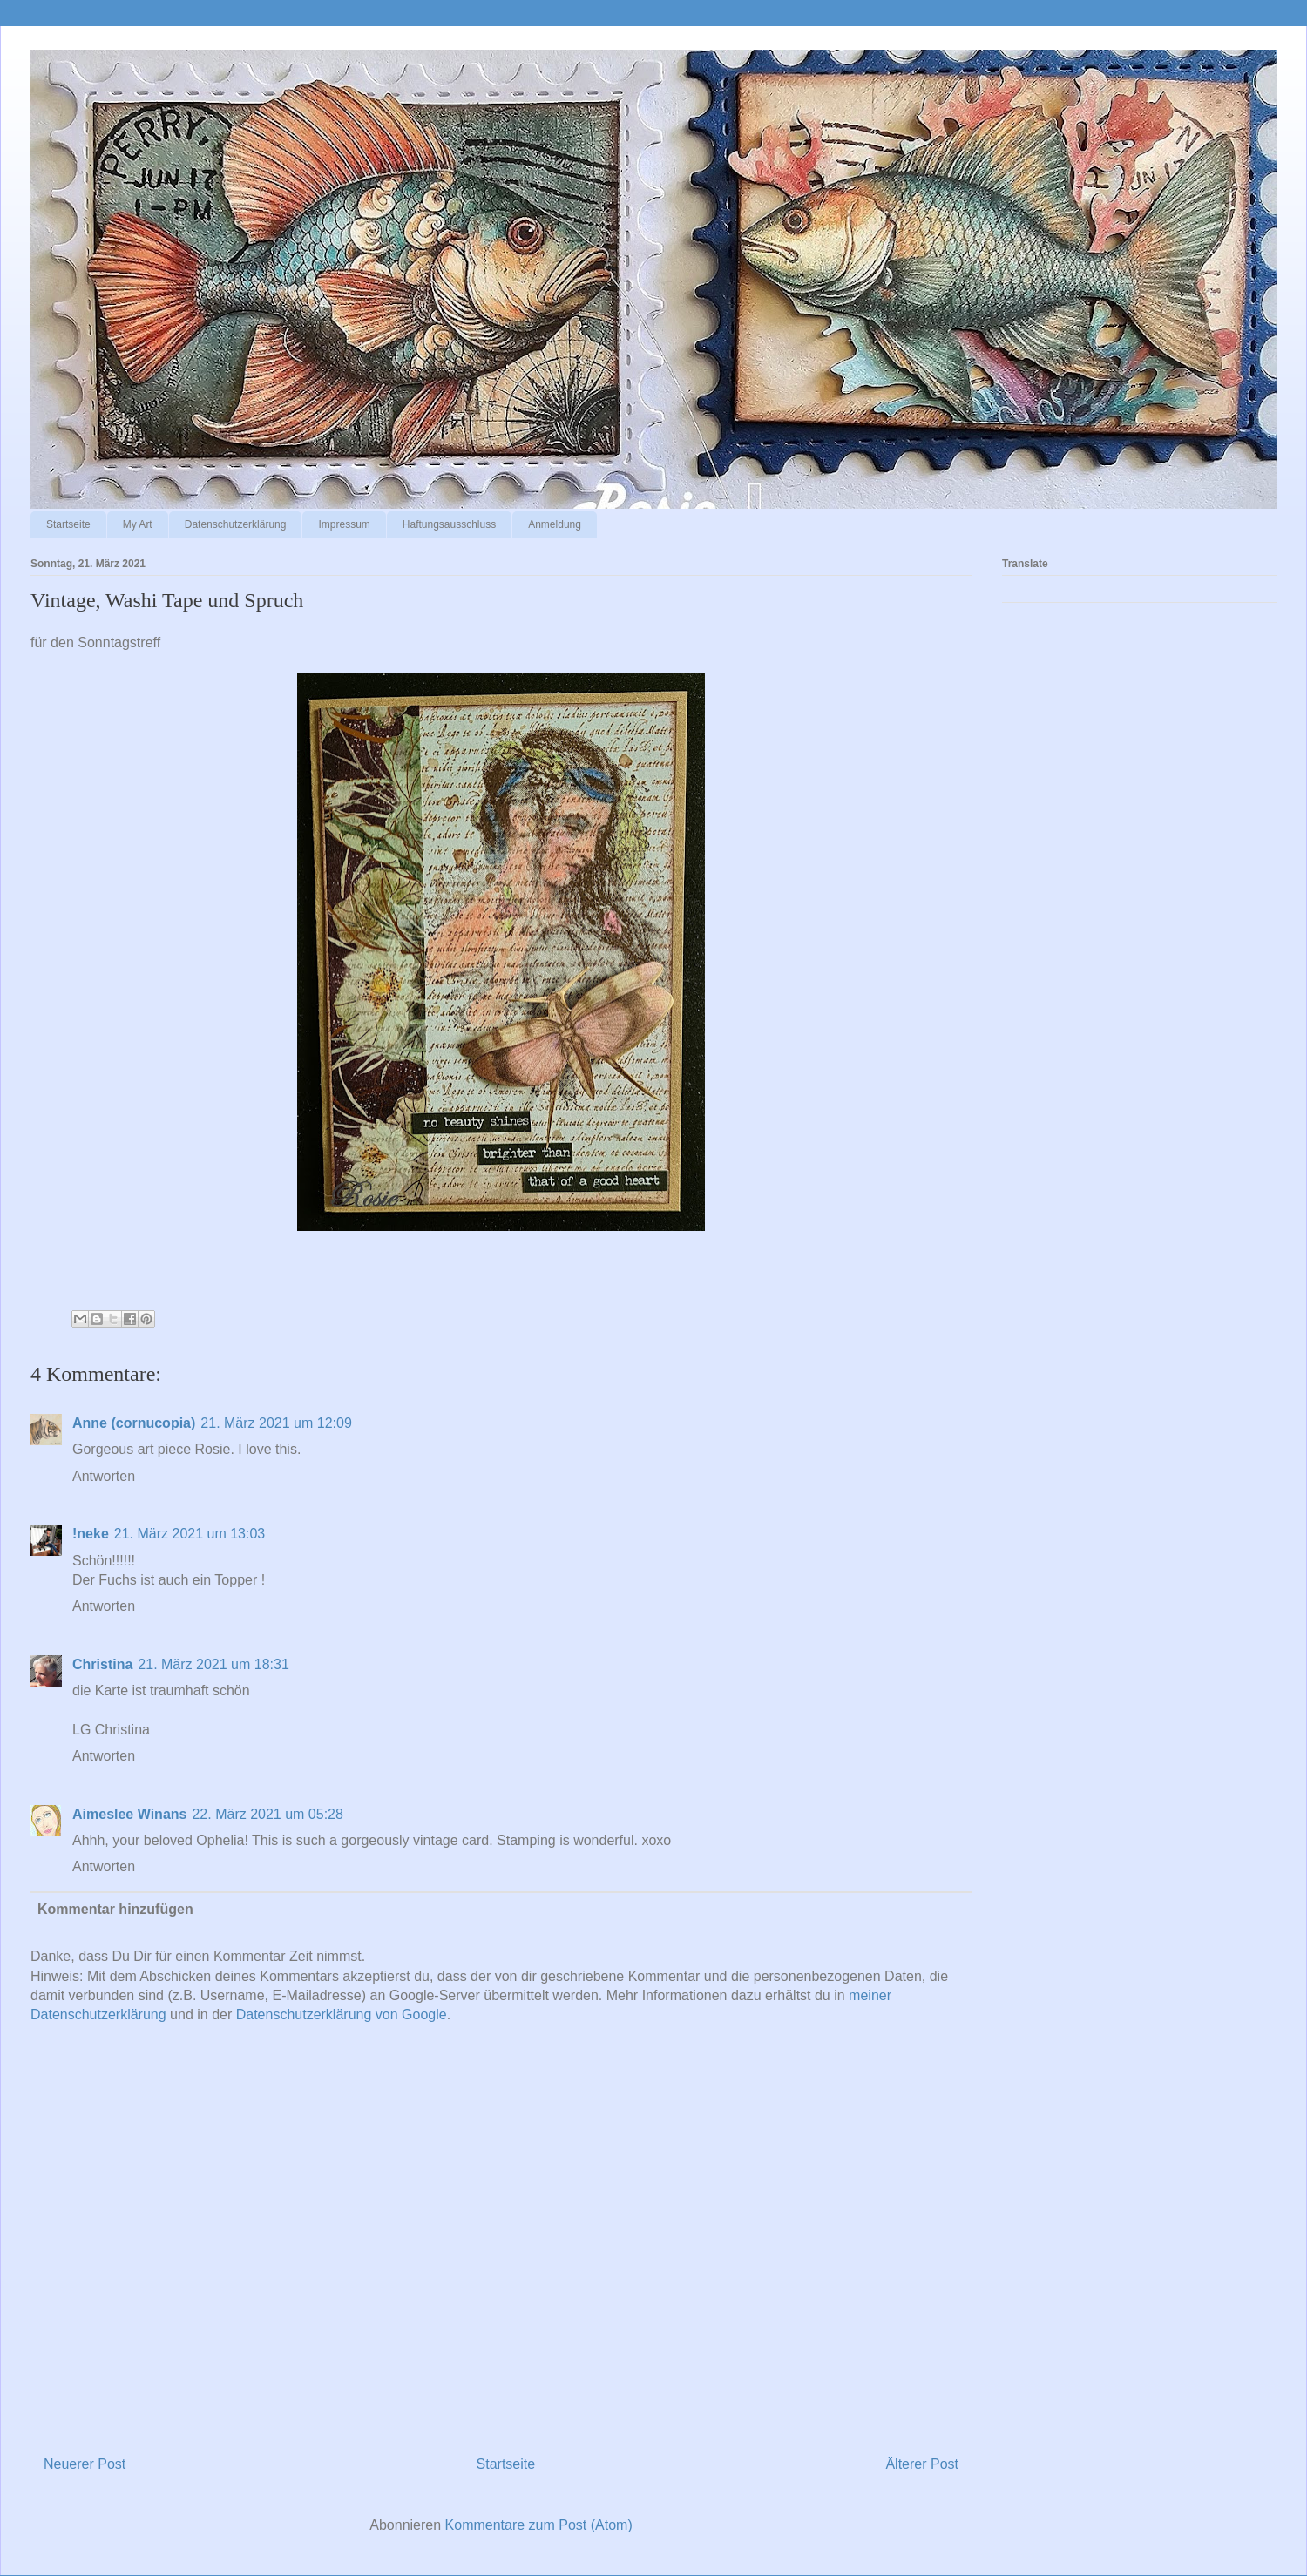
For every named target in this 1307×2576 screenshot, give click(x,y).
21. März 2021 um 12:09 (275, 1423)
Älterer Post (921, 2464)
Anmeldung (554, 524)
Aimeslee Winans (129, 1814)
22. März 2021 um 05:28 (267, 1814)
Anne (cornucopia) (133, 1423)
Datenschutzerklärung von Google (341, 2014)
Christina (102, 1664)
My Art (137, 524)
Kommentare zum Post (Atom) (539, 2525)
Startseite (68, 524)
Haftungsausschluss (449, 524)
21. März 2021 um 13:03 (189, 1533)
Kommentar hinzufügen (115, 1909)
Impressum (343, 524)
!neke (90, 1533)
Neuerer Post (84, 2464)
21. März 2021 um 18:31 (213, 1664)
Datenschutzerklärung (236, 524)
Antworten (103, 1476)
